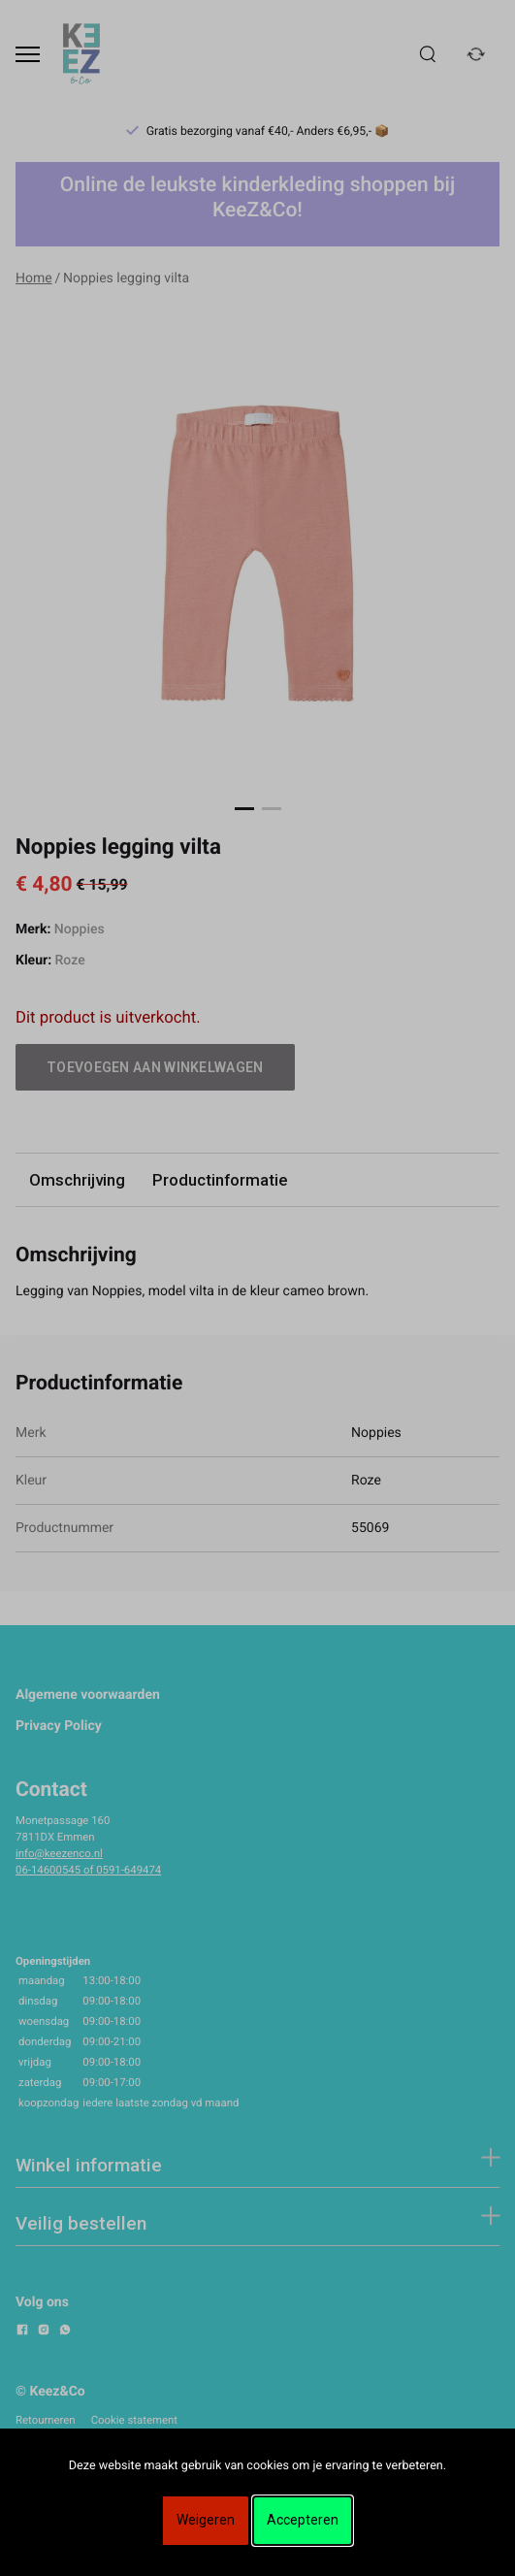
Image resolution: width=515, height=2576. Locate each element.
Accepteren (302, 2519)
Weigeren (206, 2519)
